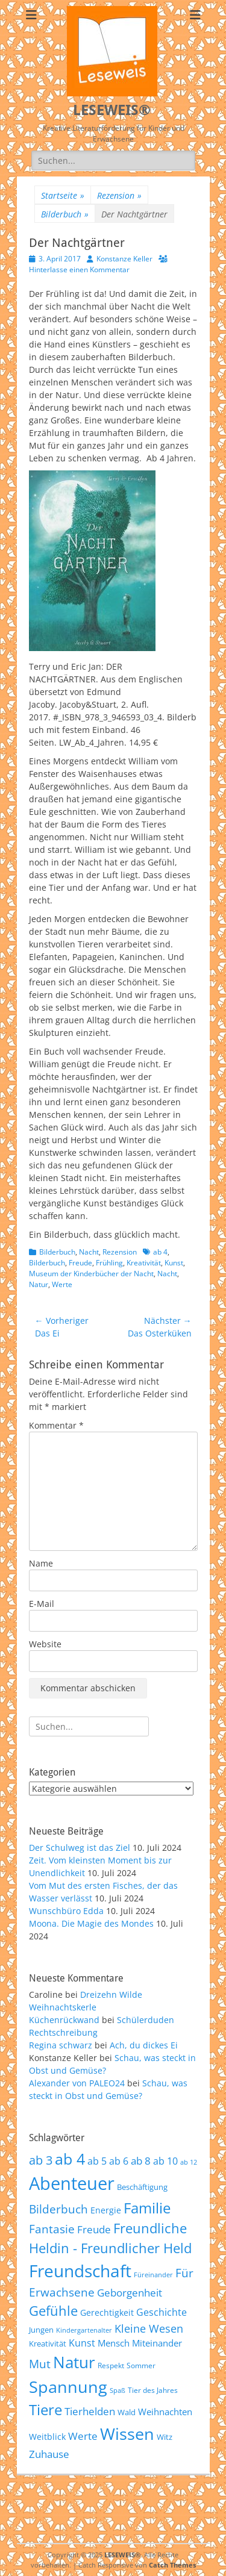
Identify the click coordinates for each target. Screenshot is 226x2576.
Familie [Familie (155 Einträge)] (147, 2208)
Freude (80, 1263)
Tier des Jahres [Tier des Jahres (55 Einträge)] (153, 2390)
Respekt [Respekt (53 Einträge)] (111, 2365)
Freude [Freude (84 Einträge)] (94, 2229)
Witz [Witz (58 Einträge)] (164, 2436)
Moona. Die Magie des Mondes (91, 1923)
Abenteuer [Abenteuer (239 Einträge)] (72, 2183)
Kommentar (56, 1425)
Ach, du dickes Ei (144, 2045)
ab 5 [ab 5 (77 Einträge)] (97, 2161)
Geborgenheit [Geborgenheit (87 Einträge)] (129, 2292)
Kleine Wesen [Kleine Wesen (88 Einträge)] (149, 2328)
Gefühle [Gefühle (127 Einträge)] (53, 2310)
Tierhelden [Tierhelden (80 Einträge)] (89, 2411)
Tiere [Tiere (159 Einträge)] (45, 2409)
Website (45, 1644)
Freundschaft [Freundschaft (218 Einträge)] (80, 2270)
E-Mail (41, 1603)
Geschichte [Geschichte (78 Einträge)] (161, 2312)
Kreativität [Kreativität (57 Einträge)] (47, 2344)
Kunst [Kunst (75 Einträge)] (82, 2343)
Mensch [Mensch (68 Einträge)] (114, 2343)
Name (41, 1563)
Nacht (89, 1252)
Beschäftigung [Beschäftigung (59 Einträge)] (142, 2186)
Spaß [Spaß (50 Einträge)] (117, 2390)
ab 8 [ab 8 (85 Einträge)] (141, 2161)
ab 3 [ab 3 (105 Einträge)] (40, 2160)
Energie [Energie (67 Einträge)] (105, 2210)
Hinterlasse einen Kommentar (79, 269)
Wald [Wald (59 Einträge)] (127, 2412)
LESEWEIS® (112, 110)
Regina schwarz (60, 2045)
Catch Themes (172, 2564)
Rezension (119, 195)
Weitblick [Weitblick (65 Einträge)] (47, 2436)
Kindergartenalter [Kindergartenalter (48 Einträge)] (84, 2330)
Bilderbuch (65, 214)
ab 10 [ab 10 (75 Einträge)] (165, 2161)
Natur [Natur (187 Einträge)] (74, 2362)
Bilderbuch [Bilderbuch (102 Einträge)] (58, 2209)
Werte (62, 1284)
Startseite (62, 195)
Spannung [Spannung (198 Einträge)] (68, 2386)
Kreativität (144, 1263)
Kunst (174, 1263)
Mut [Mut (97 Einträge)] (40, 2364)
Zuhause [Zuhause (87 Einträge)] (49, 2454)
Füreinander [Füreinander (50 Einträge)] (153, 2274)
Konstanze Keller (124, 259)
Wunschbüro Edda (66, 1910)
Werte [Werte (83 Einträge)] (83, 2436)
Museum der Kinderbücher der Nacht (91, 1273)
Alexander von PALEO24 (77, 2083)
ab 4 (160, 1252)
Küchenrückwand (64, 2020)
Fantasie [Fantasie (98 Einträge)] (52, 2229)
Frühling (109, 1263)
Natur (38, 1284)
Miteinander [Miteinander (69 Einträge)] (157, 2343)
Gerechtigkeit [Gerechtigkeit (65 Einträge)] (107, 2312)
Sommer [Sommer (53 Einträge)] (141, 2365)
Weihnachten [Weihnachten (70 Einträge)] (165, 2412)
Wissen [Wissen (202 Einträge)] (127, 2433)
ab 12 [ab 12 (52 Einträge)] (188, 2161)
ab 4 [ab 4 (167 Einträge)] (70, 2158)
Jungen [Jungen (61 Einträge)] (41, 2329)
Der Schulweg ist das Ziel (79, 1847)
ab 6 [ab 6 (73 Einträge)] (118, 2161)
